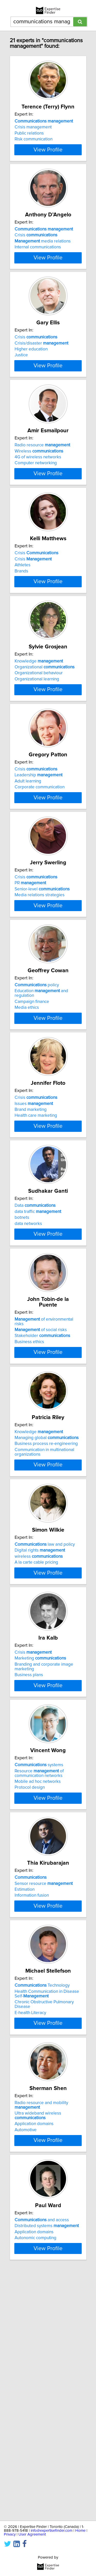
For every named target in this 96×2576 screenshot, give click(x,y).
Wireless (39, 501)
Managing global (47, 1606)
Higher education (31, 384)
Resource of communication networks (39, 1976)
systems (39, 1968)
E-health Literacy (30, 2241)
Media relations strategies (40, 1004)
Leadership (38, 869)
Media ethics (27, 1131)
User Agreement (32, 2534)
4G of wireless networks (38, 507)
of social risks (41, 1488)
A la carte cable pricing (36, 1741)
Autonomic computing (35, 2477)
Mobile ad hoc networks (38, 1985)
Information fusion (32, 2109)
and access (42, 2459)
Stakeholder (42, 1494)
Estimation (25, 2103)
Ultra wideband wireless (38, 2349)
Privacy (10, 2534)
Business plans (29, 1868)
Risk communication (33, 144)
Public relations (29, 139)
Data (35, 1354)
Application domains (34, 2358)
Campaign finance (32, 1125)
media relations (43, 261)
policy (37, 1109)
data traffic (38, 1360)
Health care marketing (36, 1249)
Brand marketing (31, 1244)
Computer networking (36, 513)
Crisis (36, 255)
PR (30, 992)
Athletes (22, 630)
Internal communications (38, 267)
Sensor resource (44, 2097)
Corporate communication (40, 881)
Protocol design (30, 1991)
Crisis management (33, 132)
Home (80, 2531)
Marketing (40, 1851)
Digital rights (40, 1729)
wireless (39, 1735)
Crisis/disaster (41, 378)
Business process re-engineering (46, 1612)
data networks (28, 1372)
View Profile (48, 164)
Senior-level (42, 998)
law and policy (45, 1723)
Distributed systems (47, 2465)
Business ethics (29, 1500)
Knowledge (39, 740)
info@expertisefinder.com (51, 2531)
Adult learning (28, 875)
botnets (22, 1366)
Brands (21, 636)
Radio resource (42, 495)
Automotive (26, 2364)
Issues (34, 1237)
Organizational (44, 746)
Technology (42, 2214)
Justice (21, 390)
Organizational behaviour (39, 752)
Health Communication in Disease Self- (47, 2222)
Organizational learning (37, 758)
